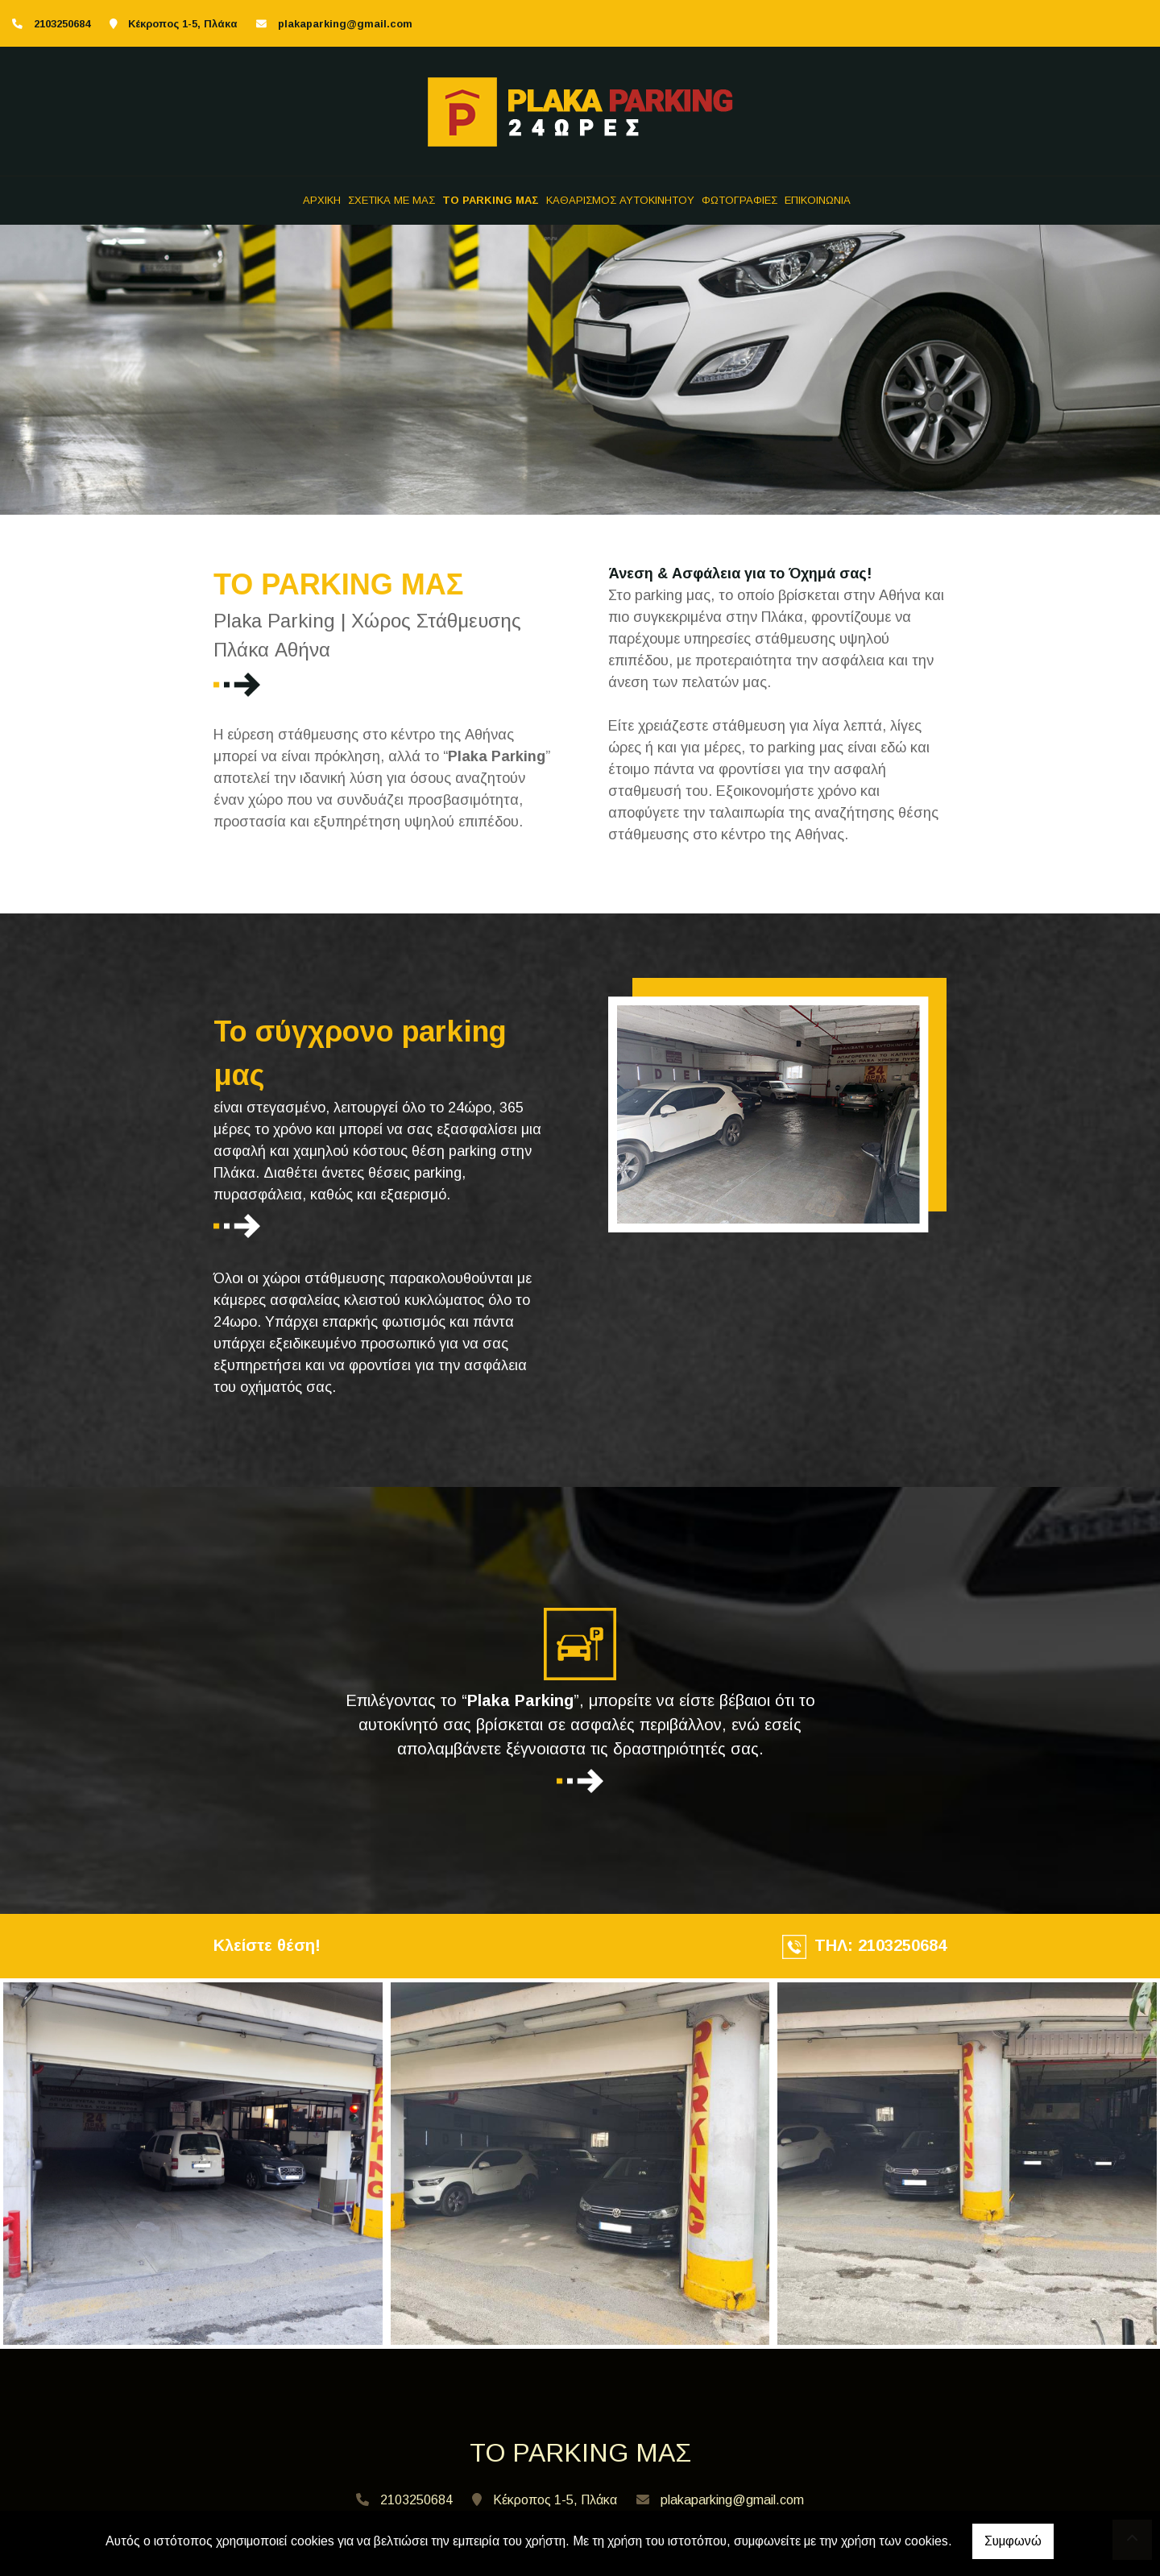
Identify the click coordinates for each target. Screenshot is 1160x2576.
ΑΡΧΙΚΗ (322, 200)
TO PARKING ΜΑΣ (490, 200)
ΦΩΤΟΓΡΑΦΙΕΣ (739, 200)
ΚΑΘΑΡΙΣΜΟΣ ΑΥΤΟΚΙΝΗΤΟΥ (620, 200)
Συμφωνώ (1013, 2541)
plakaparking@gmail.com (345, 24)
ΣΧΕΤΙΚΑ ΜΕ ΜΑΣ (391, 200)
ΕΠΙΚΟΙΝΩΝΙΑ (818, 200)
